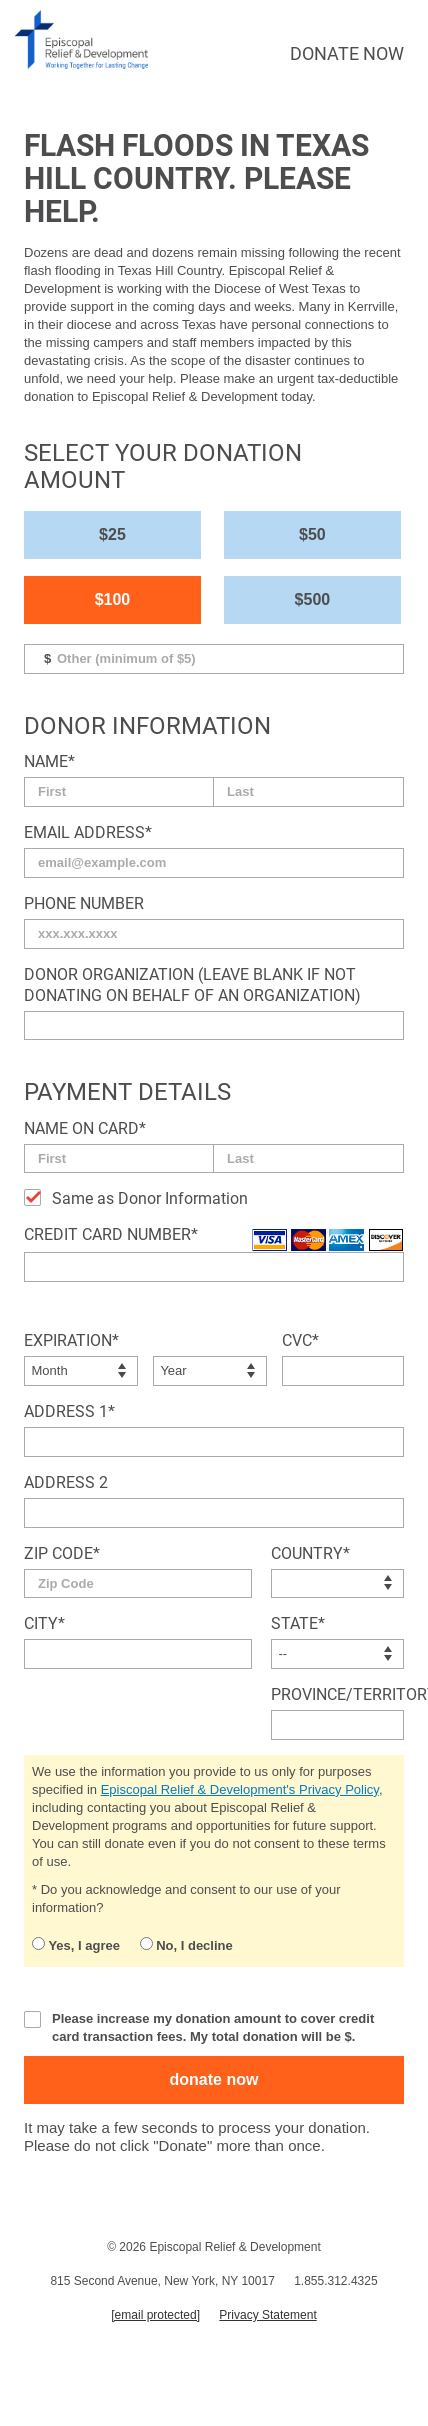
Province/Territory (337, 1694)
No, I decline (186, 1945)
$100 (113, 599)
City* (44, 1623)
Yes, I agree (76, 1945)
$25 (112, 534)
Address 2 (66, 1482)
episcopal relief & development (82, 39)
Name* (49, 761)
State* (298, 1623)
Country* (310, 1553)
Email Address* (88, 832)
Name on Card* (85, 1128)
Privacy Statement (267, 2315)
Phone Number (84, 903)
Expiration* (71, 1340)
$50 (312, 534)
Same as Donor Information (150, 1198)
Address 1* (69, 1411)
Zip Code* (62, 1553)
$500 (313, 599)
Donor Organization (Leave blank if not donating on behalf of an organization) (192, 985)
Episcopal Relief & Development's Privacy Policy (240, 1789)
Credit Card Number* (111, 1234)
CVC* (300, 1340)
